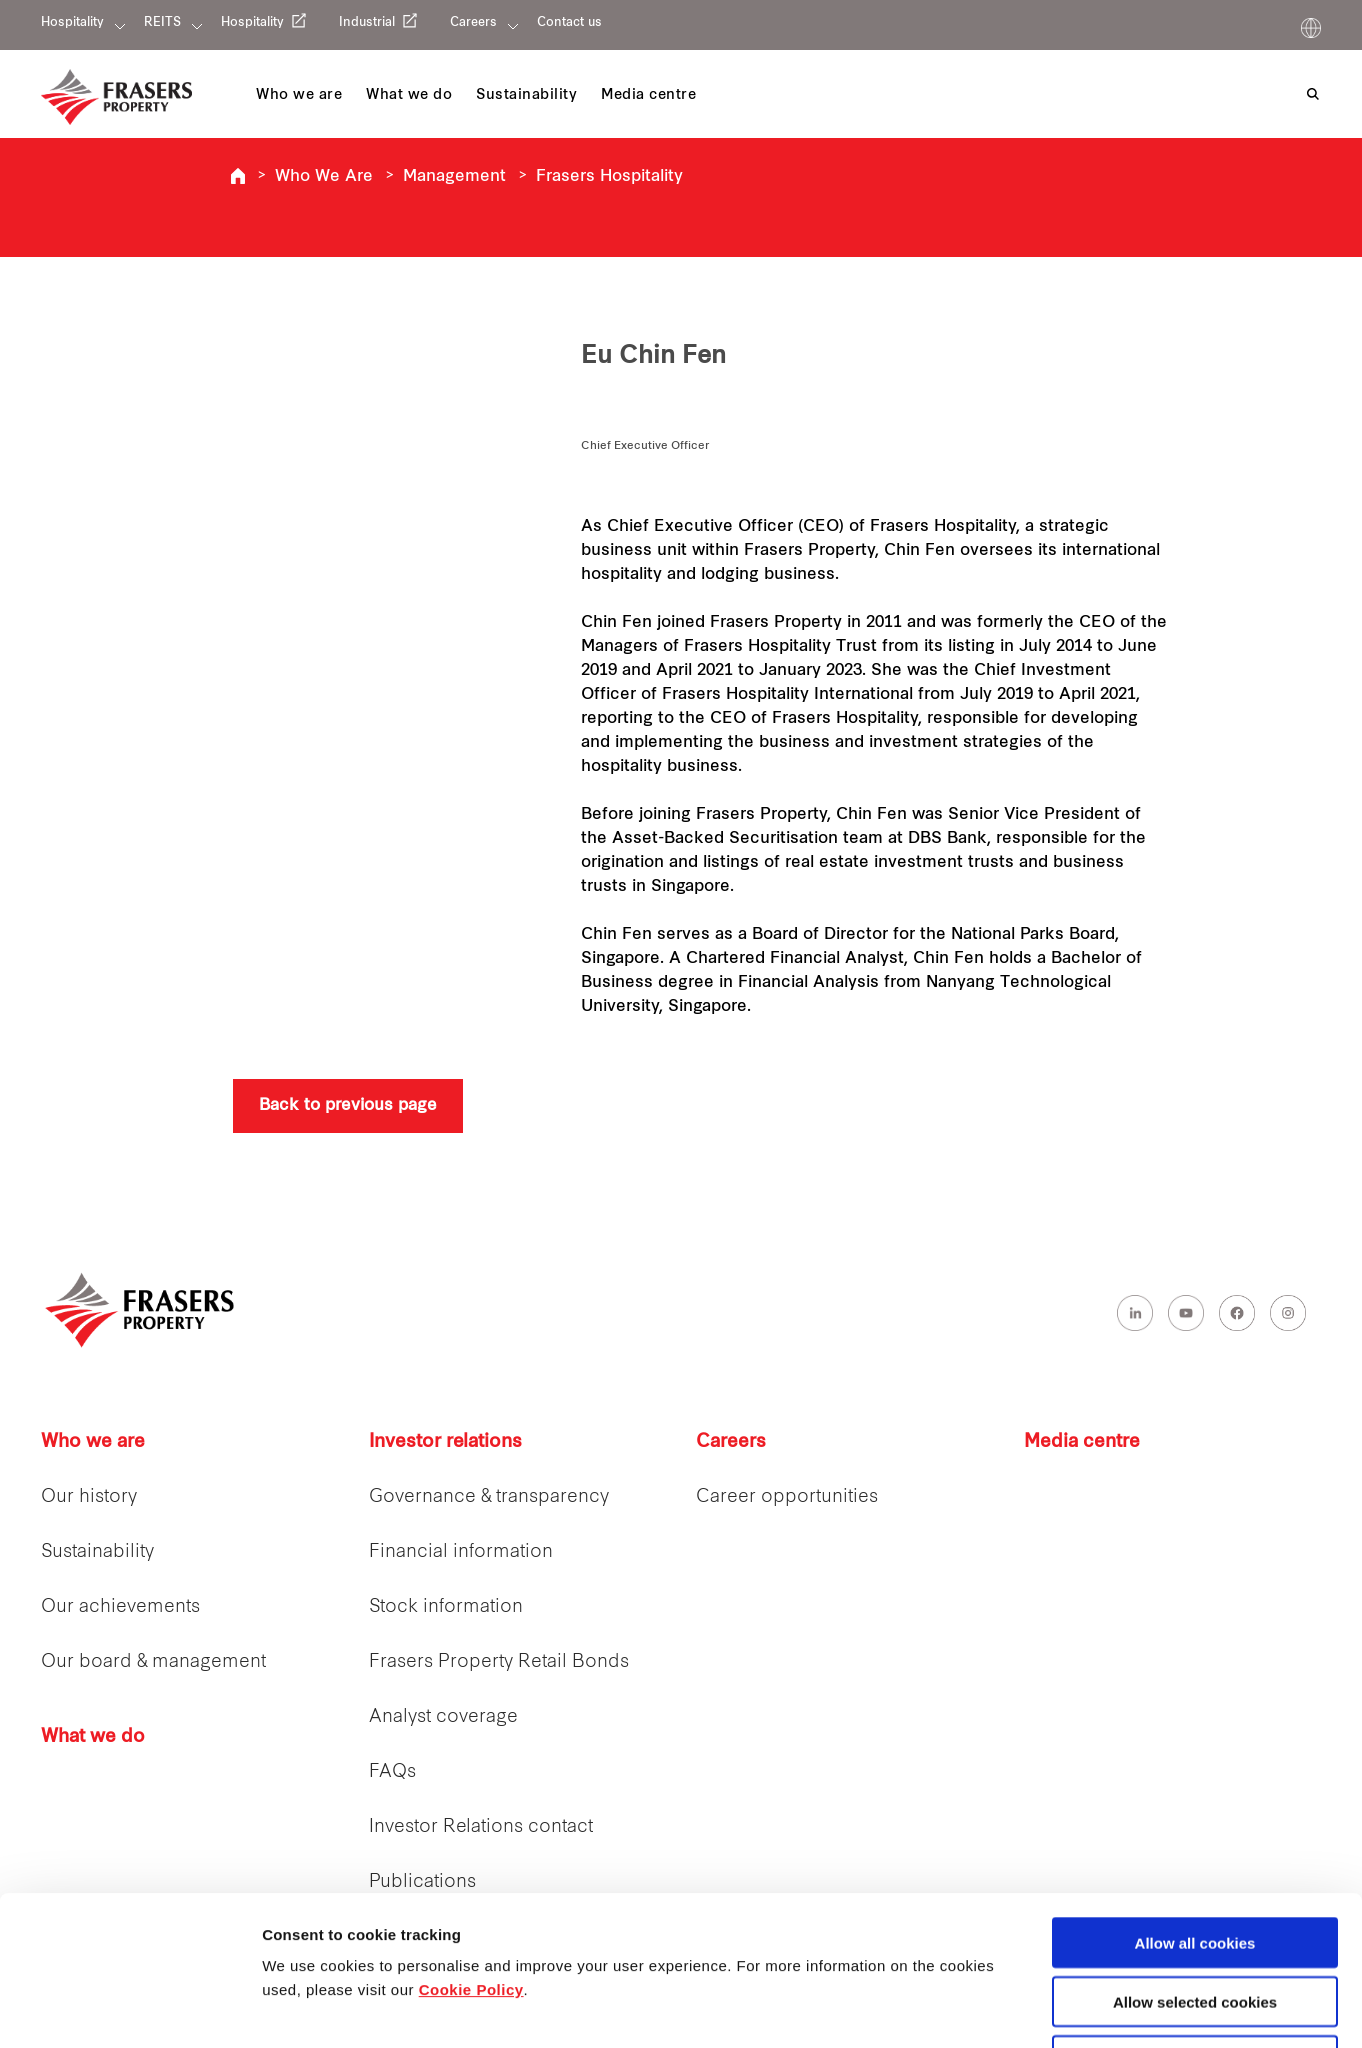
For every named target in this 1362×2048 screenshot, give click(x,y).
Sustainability (97, 1552)
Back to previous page (348, 1106)
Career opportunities (787, 1497)
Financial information (461, 1552)
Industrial (367, 23)
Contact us (569, 23)
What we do (93, 1737)
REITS (162, 23)
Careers (473, 23)
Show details (1049, 2009)
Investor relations (445, 1442)
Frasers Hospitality (238, 176)
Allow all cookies (1195, 1802)
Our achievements (120, 1607)
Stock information (446, 1607)
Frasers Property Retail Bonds (499, 1662)
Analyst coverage (443, 1717)
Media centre (1082, 1442)
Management (454, 177)
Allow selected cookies (1195, 1861)
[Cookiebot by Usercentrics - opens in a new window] (129, 2009)
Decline (1194, 1920)
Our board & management (153, 1662)
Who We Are (324, 177)
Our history (89, 1497)
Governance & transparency (489, 1497)
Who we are (93, 1442)
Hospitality (72, 23)
